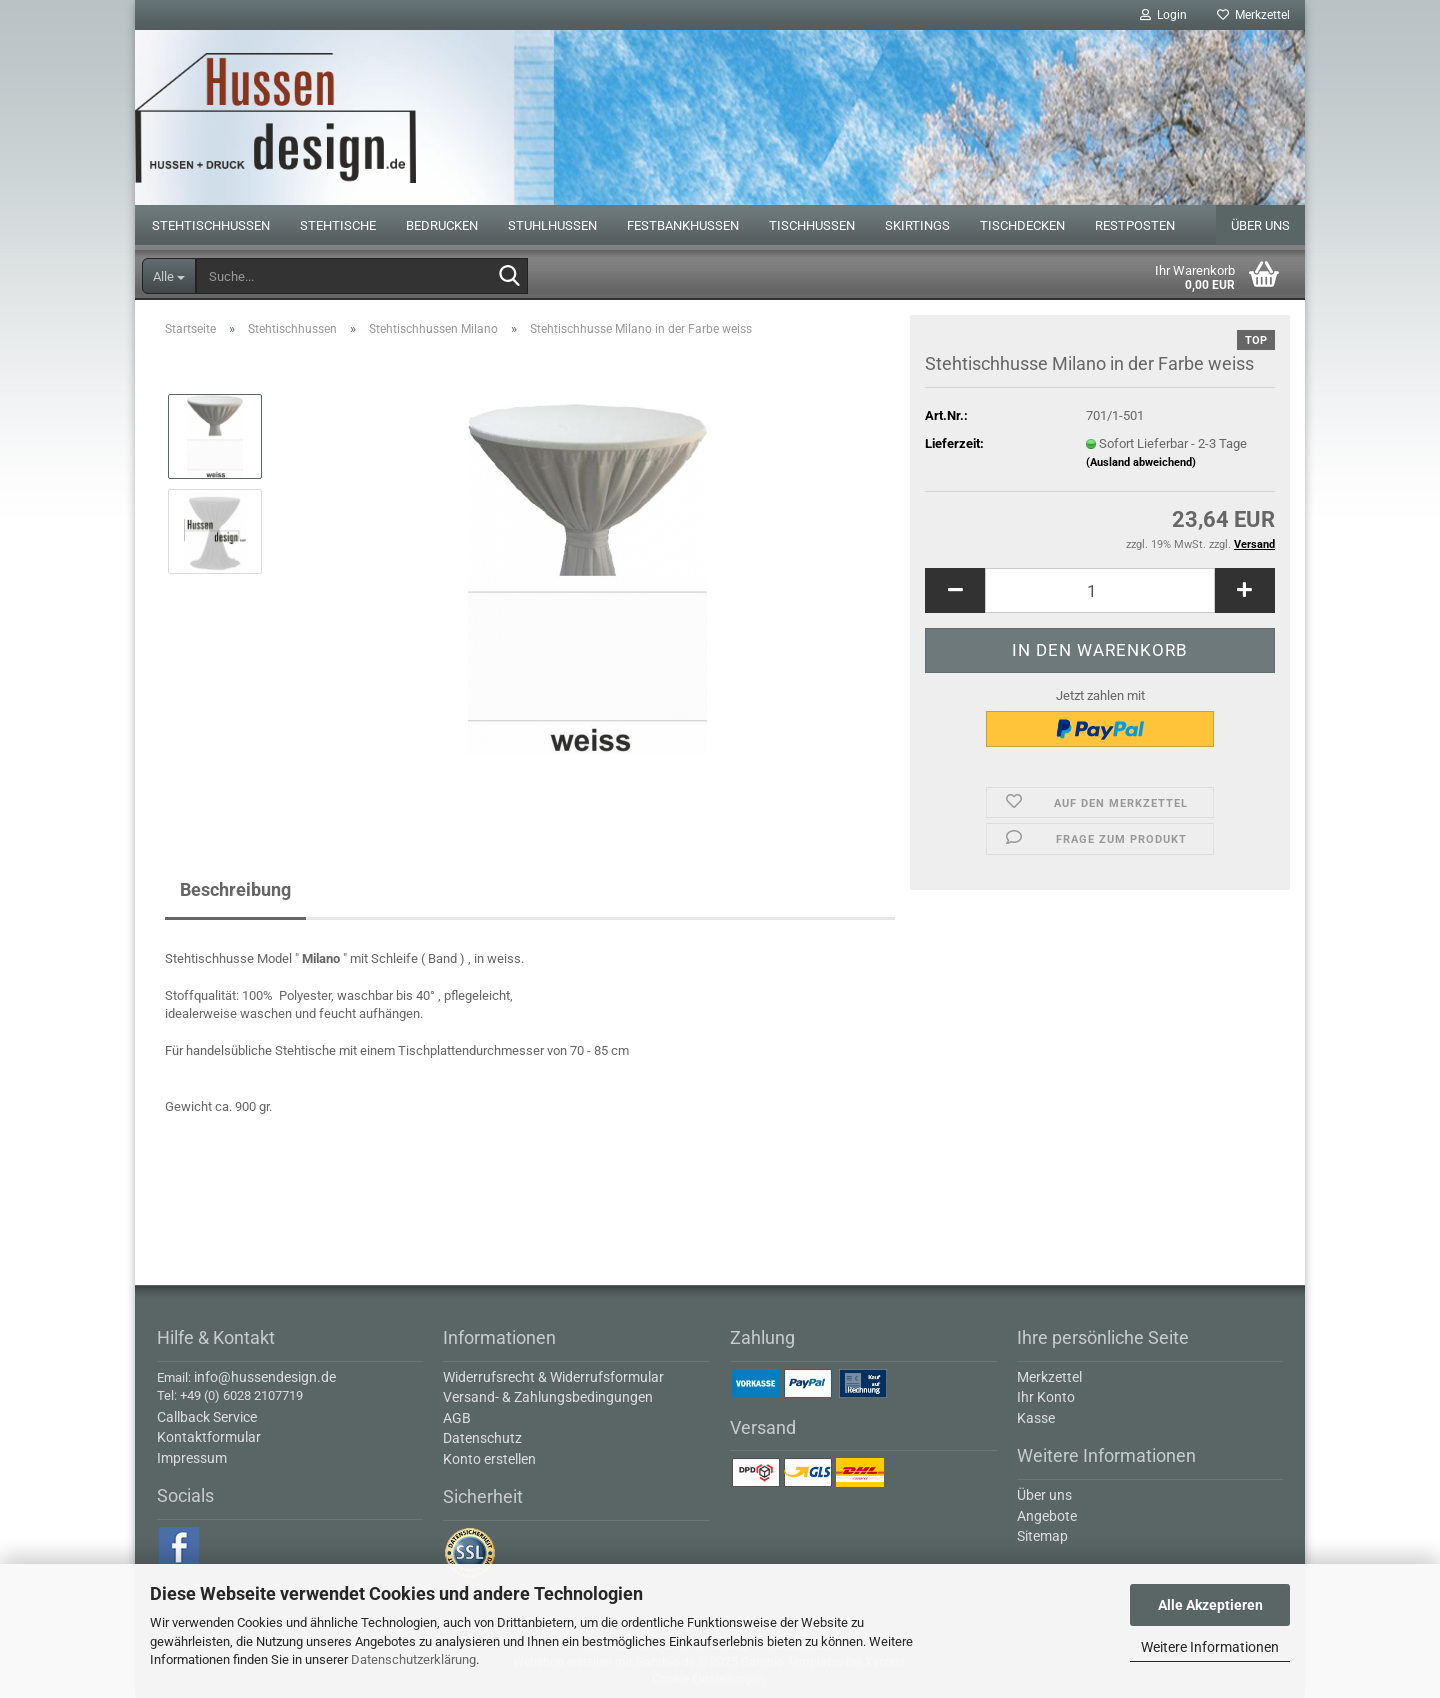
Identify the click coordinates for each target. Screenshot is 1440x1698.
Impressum (192, 1458)
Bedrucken (442, 225)
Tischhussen (812, 225)
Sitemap (1042, 1536)
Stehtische (338, 225)
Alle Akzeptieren (1210, 1605)
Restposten (1135, 225)
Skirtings (917, 225)
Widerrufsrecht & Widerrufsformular (553, 1377)
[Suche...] (169, 276)
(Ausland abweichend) (1141, 462)
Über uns (1260, 225)
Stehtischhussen (211, 225)
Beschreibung (235, 889)
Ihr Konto (1046, 1397)
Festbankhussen (683, 225)
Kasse (1036, 1418)
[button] (955, 590)
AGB (457, 1418)
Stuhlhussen (552, 225)
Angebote (1047, 1516)
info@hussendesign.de (265, 1377)
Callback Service (207, 1417)
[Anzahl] (1100, 590)
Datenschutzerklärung (413, 1659)
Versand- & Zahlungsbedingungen (548, 1397)
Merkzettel (1253, 15)
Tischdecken (1022, 225)
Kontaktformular (209, 1437)
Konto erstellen (489, 1459)
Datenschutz (482, 1438)
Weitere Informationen (1210, 1647)
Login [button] (1163, 15)
